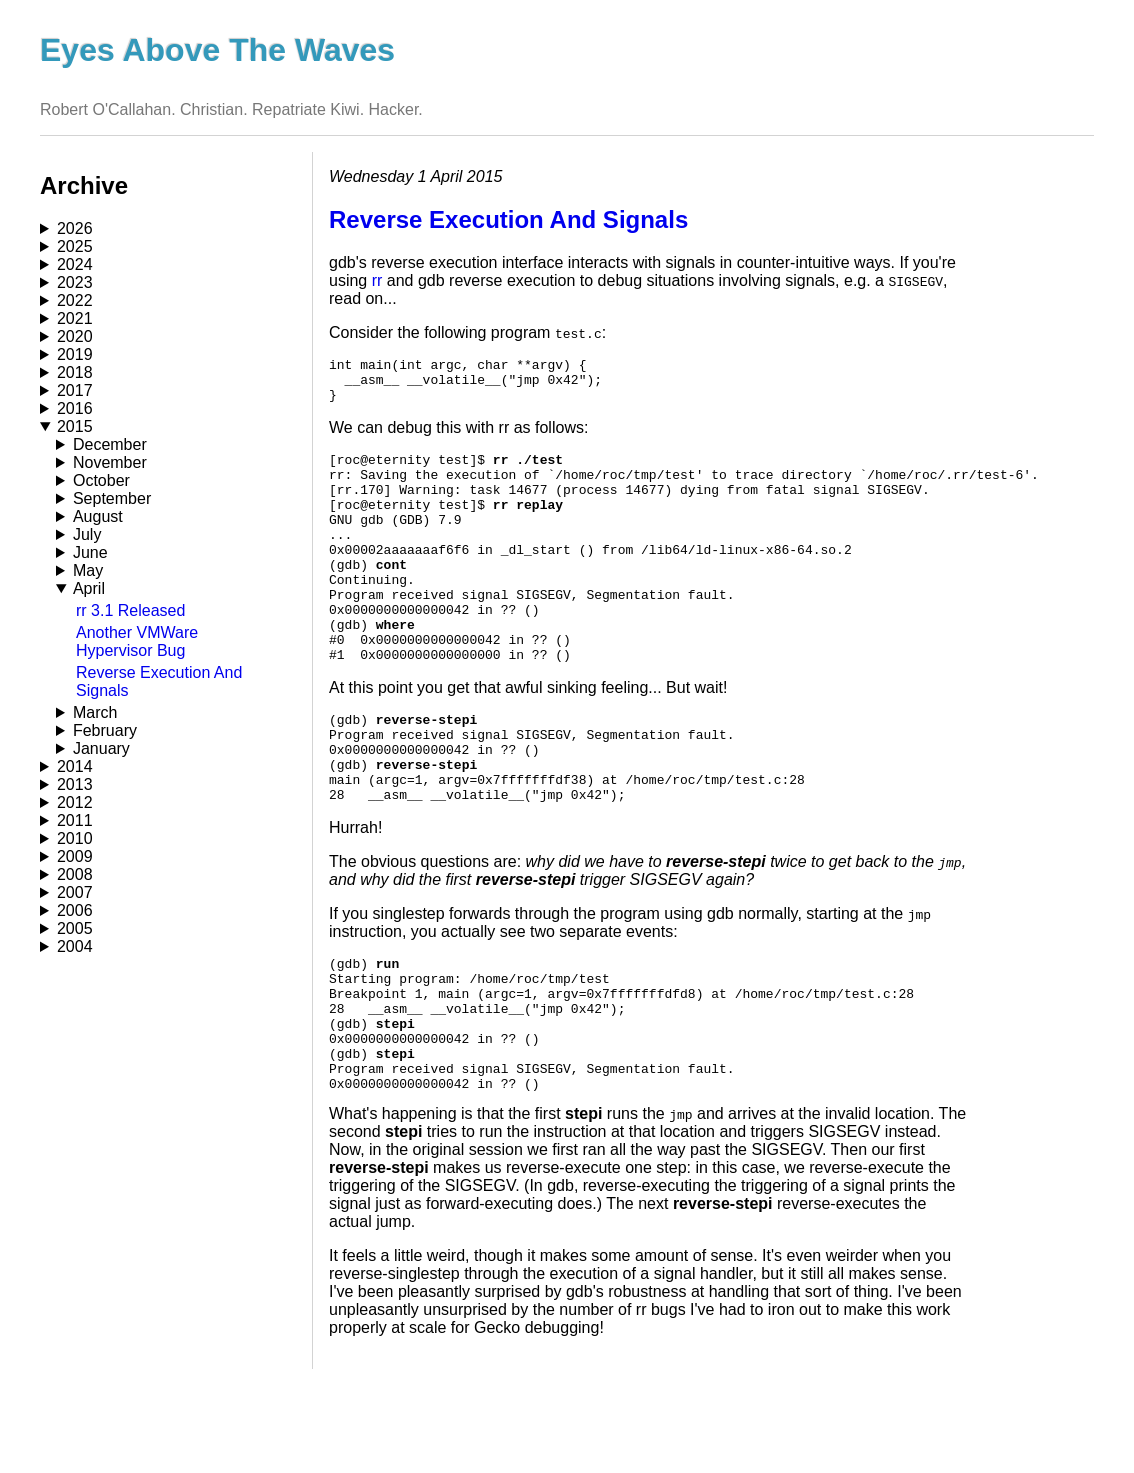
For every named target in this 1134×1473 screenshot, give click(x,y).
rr (377, 280)
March (95, 712)
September (112, 498)
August (98, 516)
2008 (75, 874)
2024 (75, 264)
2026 (75, 228)
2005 (75, 928)
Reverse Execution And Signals (508, 219)
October (101, 480)
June (90, 552)
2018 (75, 372)
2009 (75, 856)
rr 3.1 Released (130, 610)
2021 (75, 318)
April (89, 588)
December (110, 444)
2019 (75, 354)
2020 (75, 336)
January (101, 748)
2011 (75, 820)
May (88, 570)
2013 (75, 784)
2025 (75, 246)
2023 (75, 282)
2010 (75, 838)
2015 (75, 426)
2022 (75, 300)
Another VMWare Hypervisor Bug (137, 641)
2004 (75, 946)
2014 (75, 766)
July (87, 534)
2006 (75, 910)
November (110, 462)
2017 (75, 390)
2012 (75, 802)
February (105, 730)
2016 (75, 408)
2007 (75, 892)
